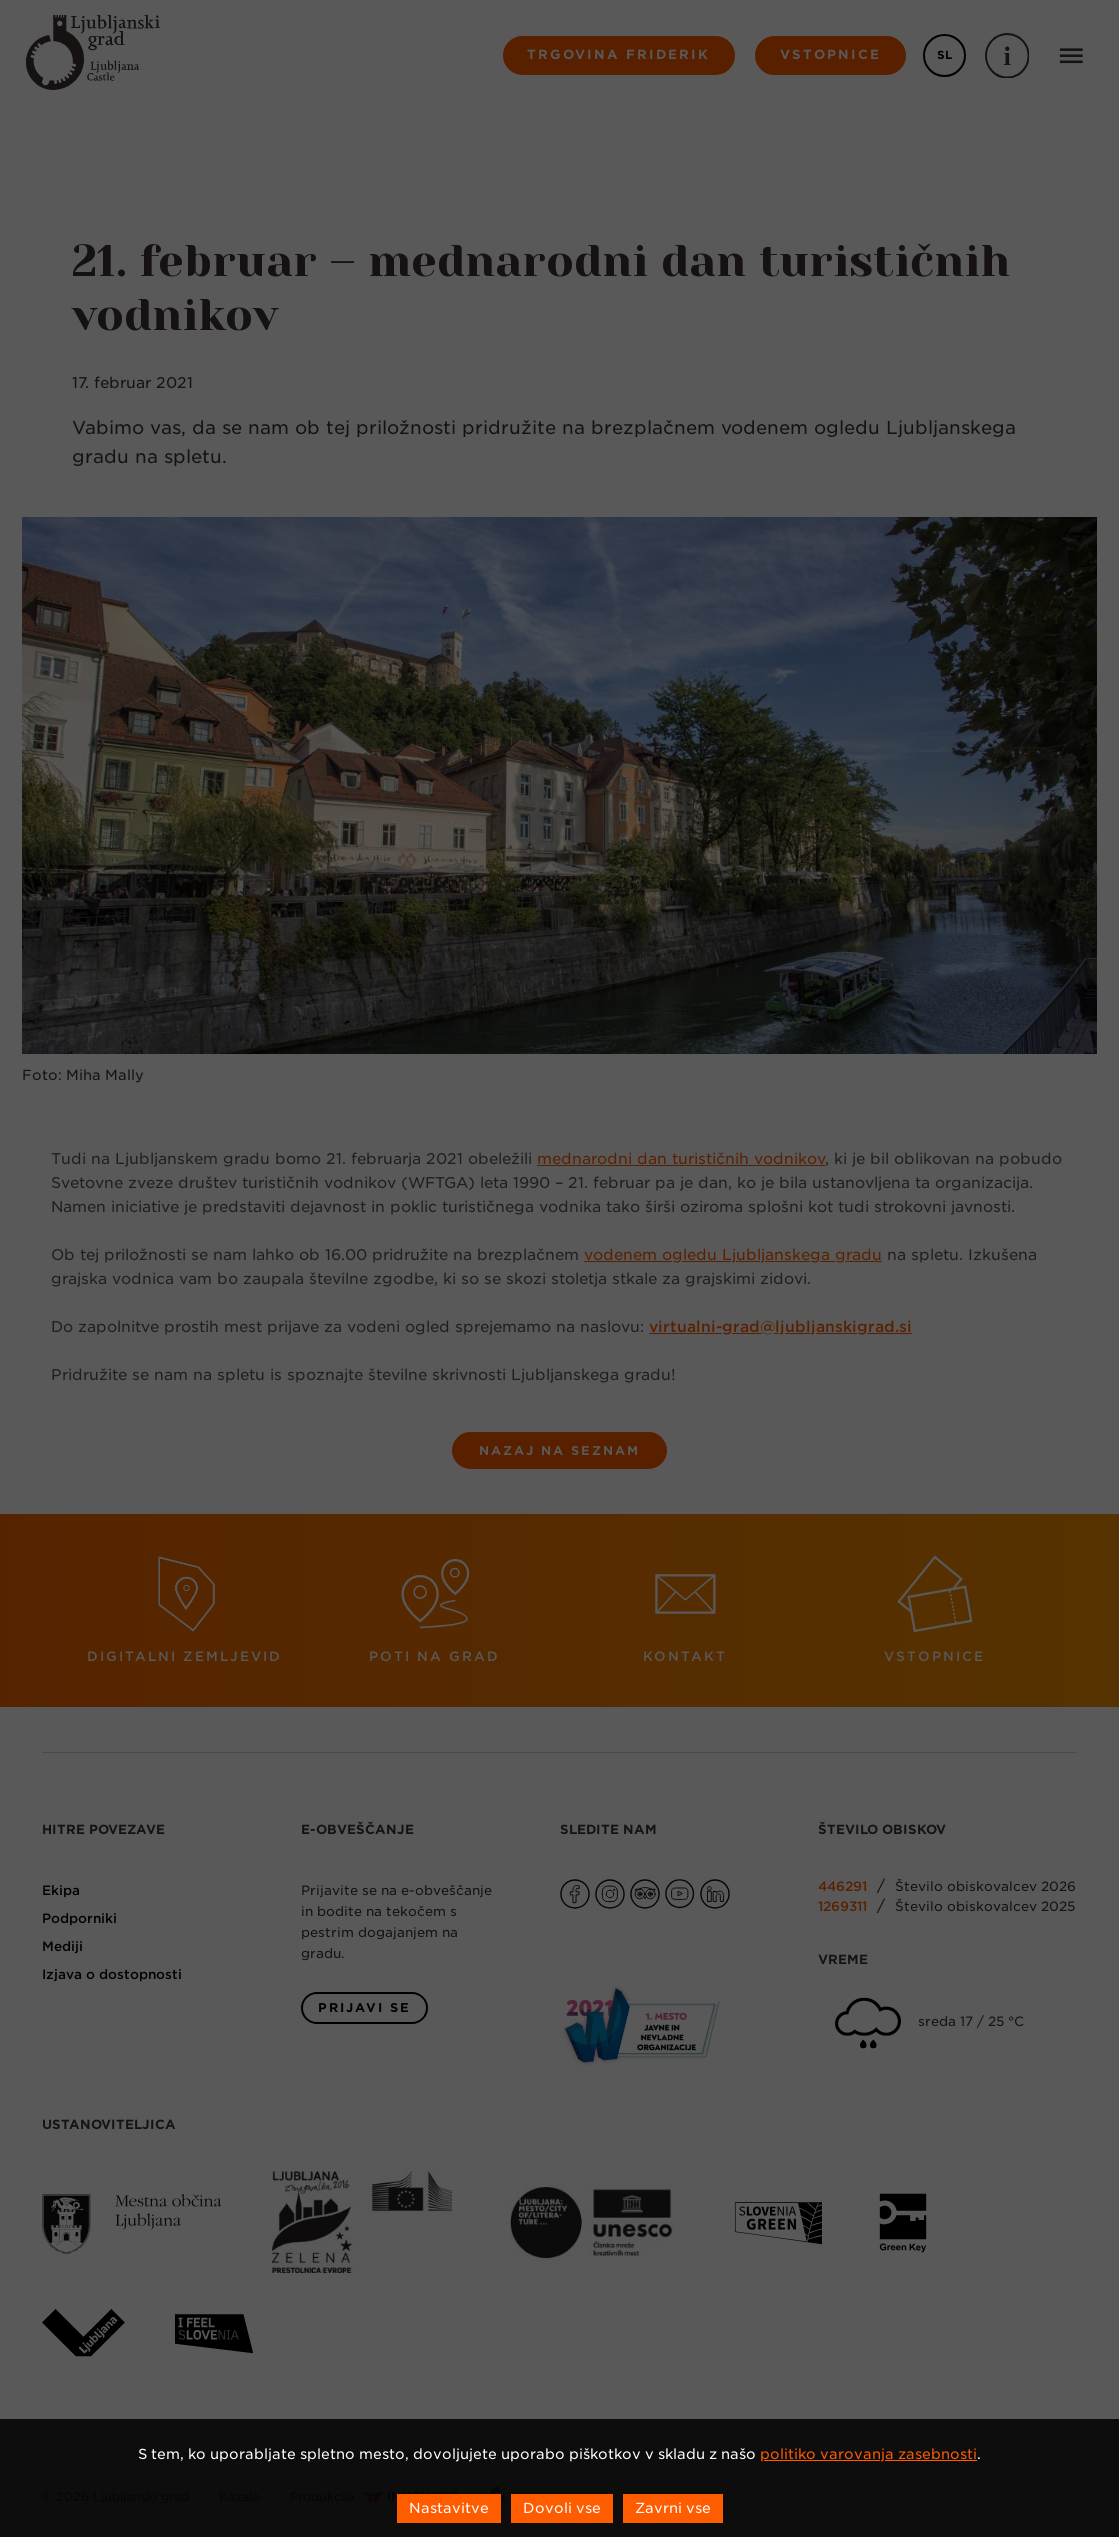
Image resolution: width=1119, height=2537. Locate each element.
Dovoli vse (562, 2508)
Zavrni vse (673, 2508)
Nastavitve (449, 2508)
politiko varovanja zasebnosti (868, 2454)
